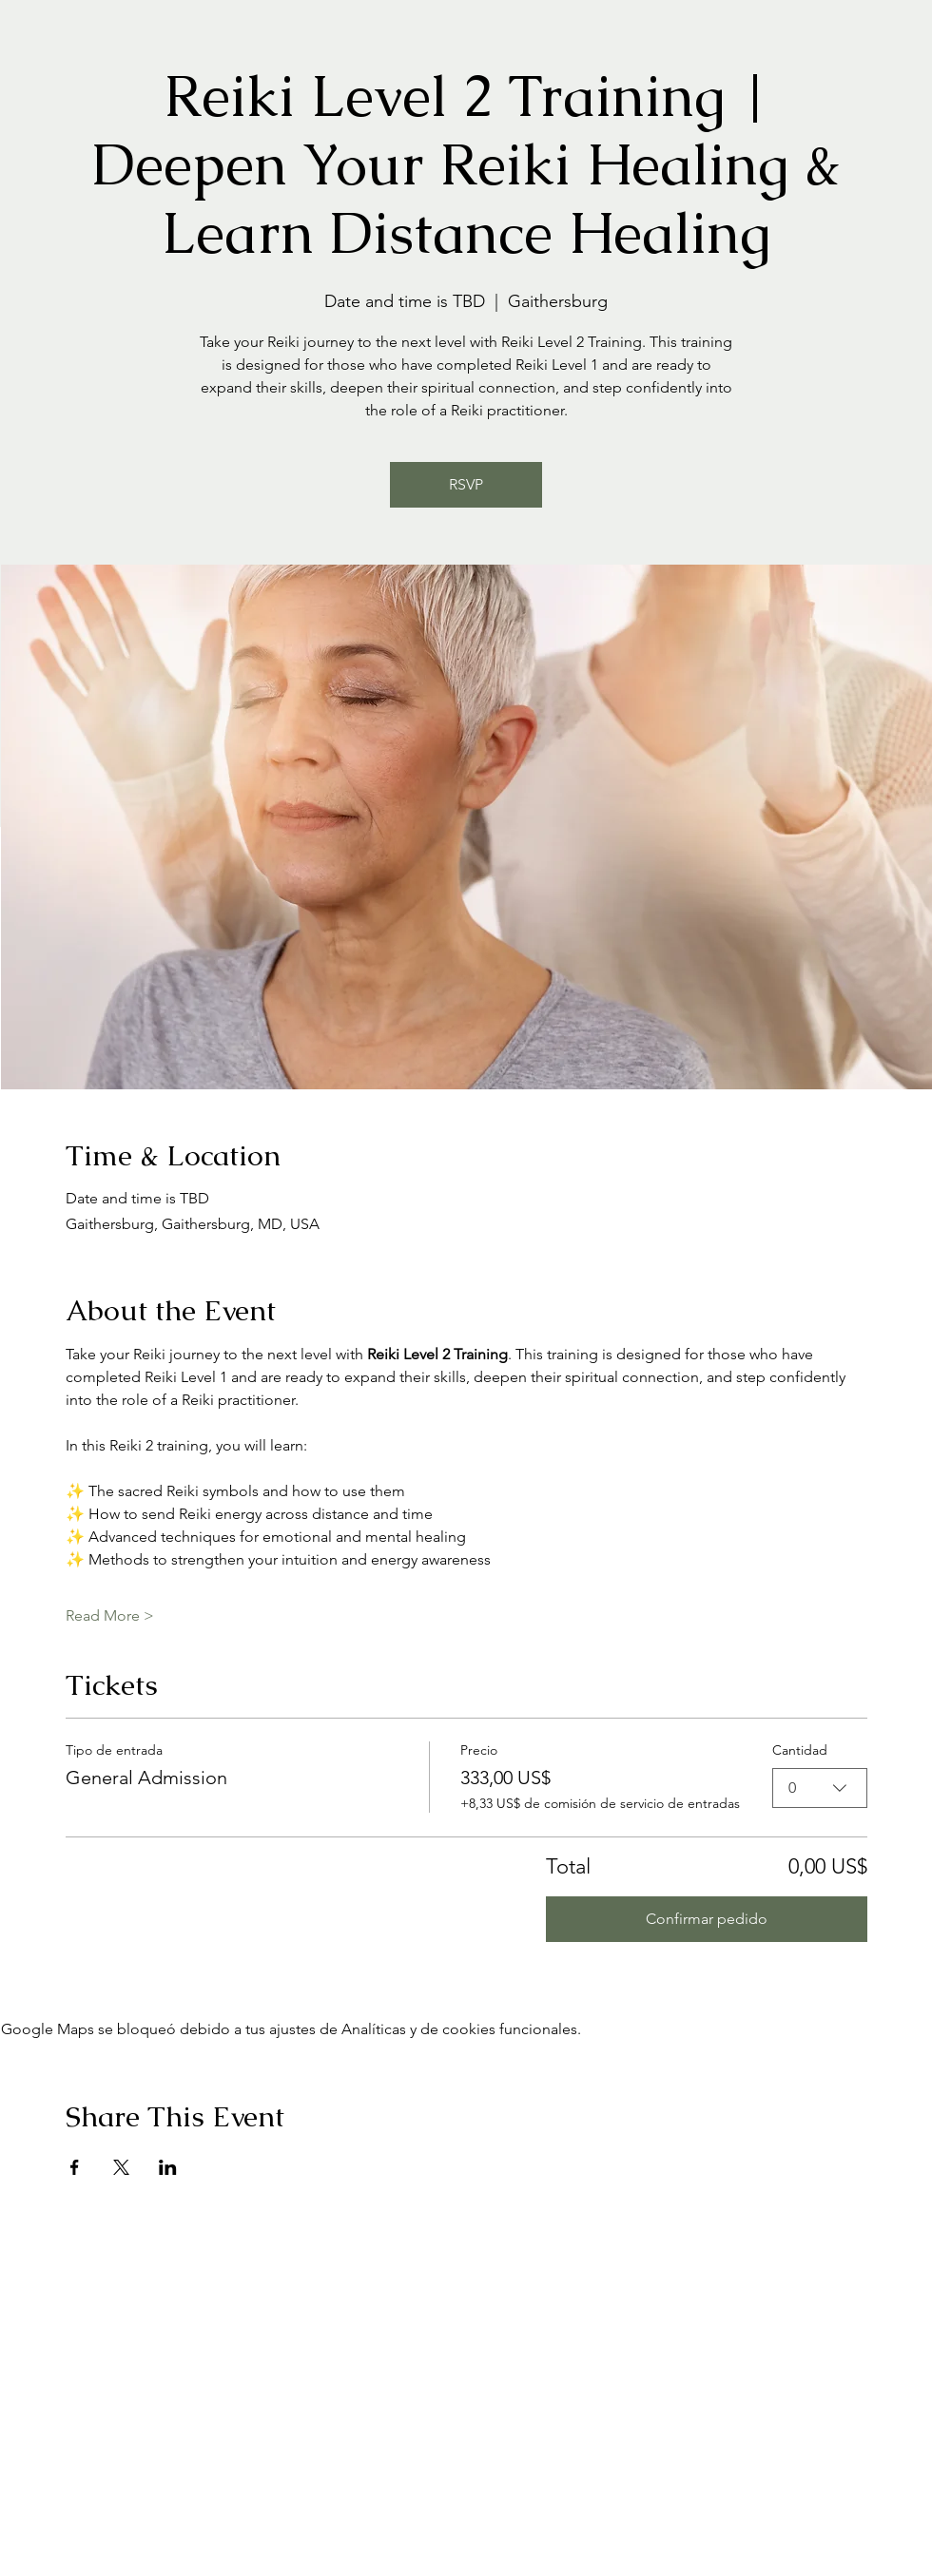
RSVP (466, 484)
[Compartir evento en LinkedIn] (168, 2167)
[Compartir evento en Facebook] (75, 2167)
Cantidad (799, 1750)
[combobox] (819, 1788)
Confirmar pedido (706, 1919)
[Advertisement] (178, 2396)
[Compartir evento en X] (121, 2167)
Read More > (110, 1615)
